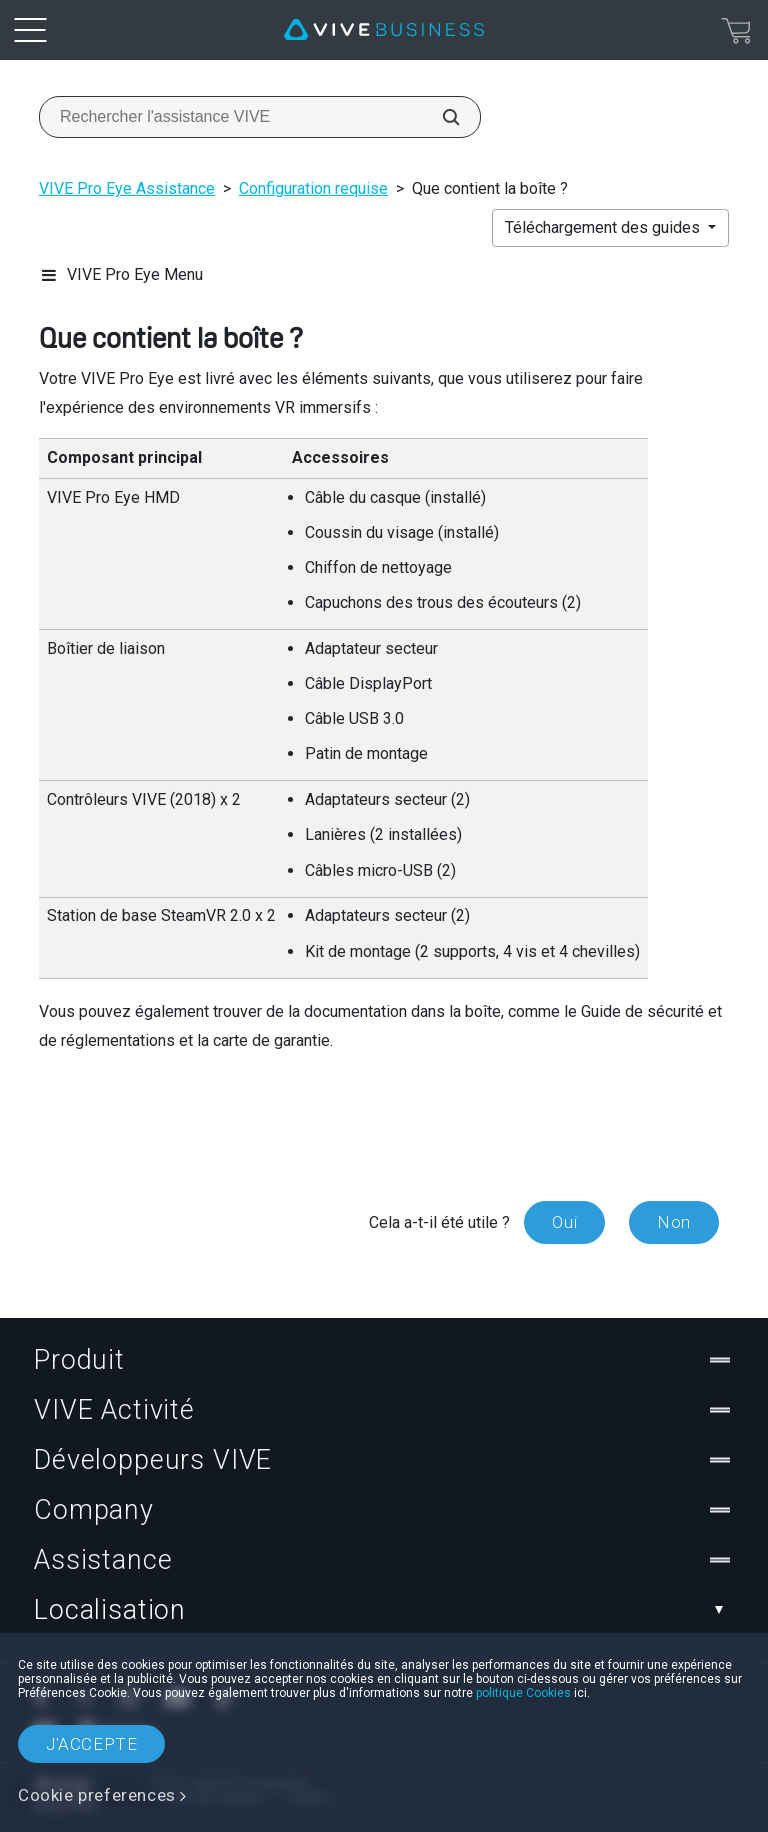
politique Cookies (523, 1693)
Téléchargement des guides (604, 227)
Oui (564, 1222)
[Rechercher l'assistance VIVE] (440, 117)
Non (674, 1222)
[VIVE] (384, 30)
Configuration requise (313, 188)
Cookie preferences (97, 1795)
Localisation (384, 1610)
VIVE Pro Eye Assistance (127, 188)
